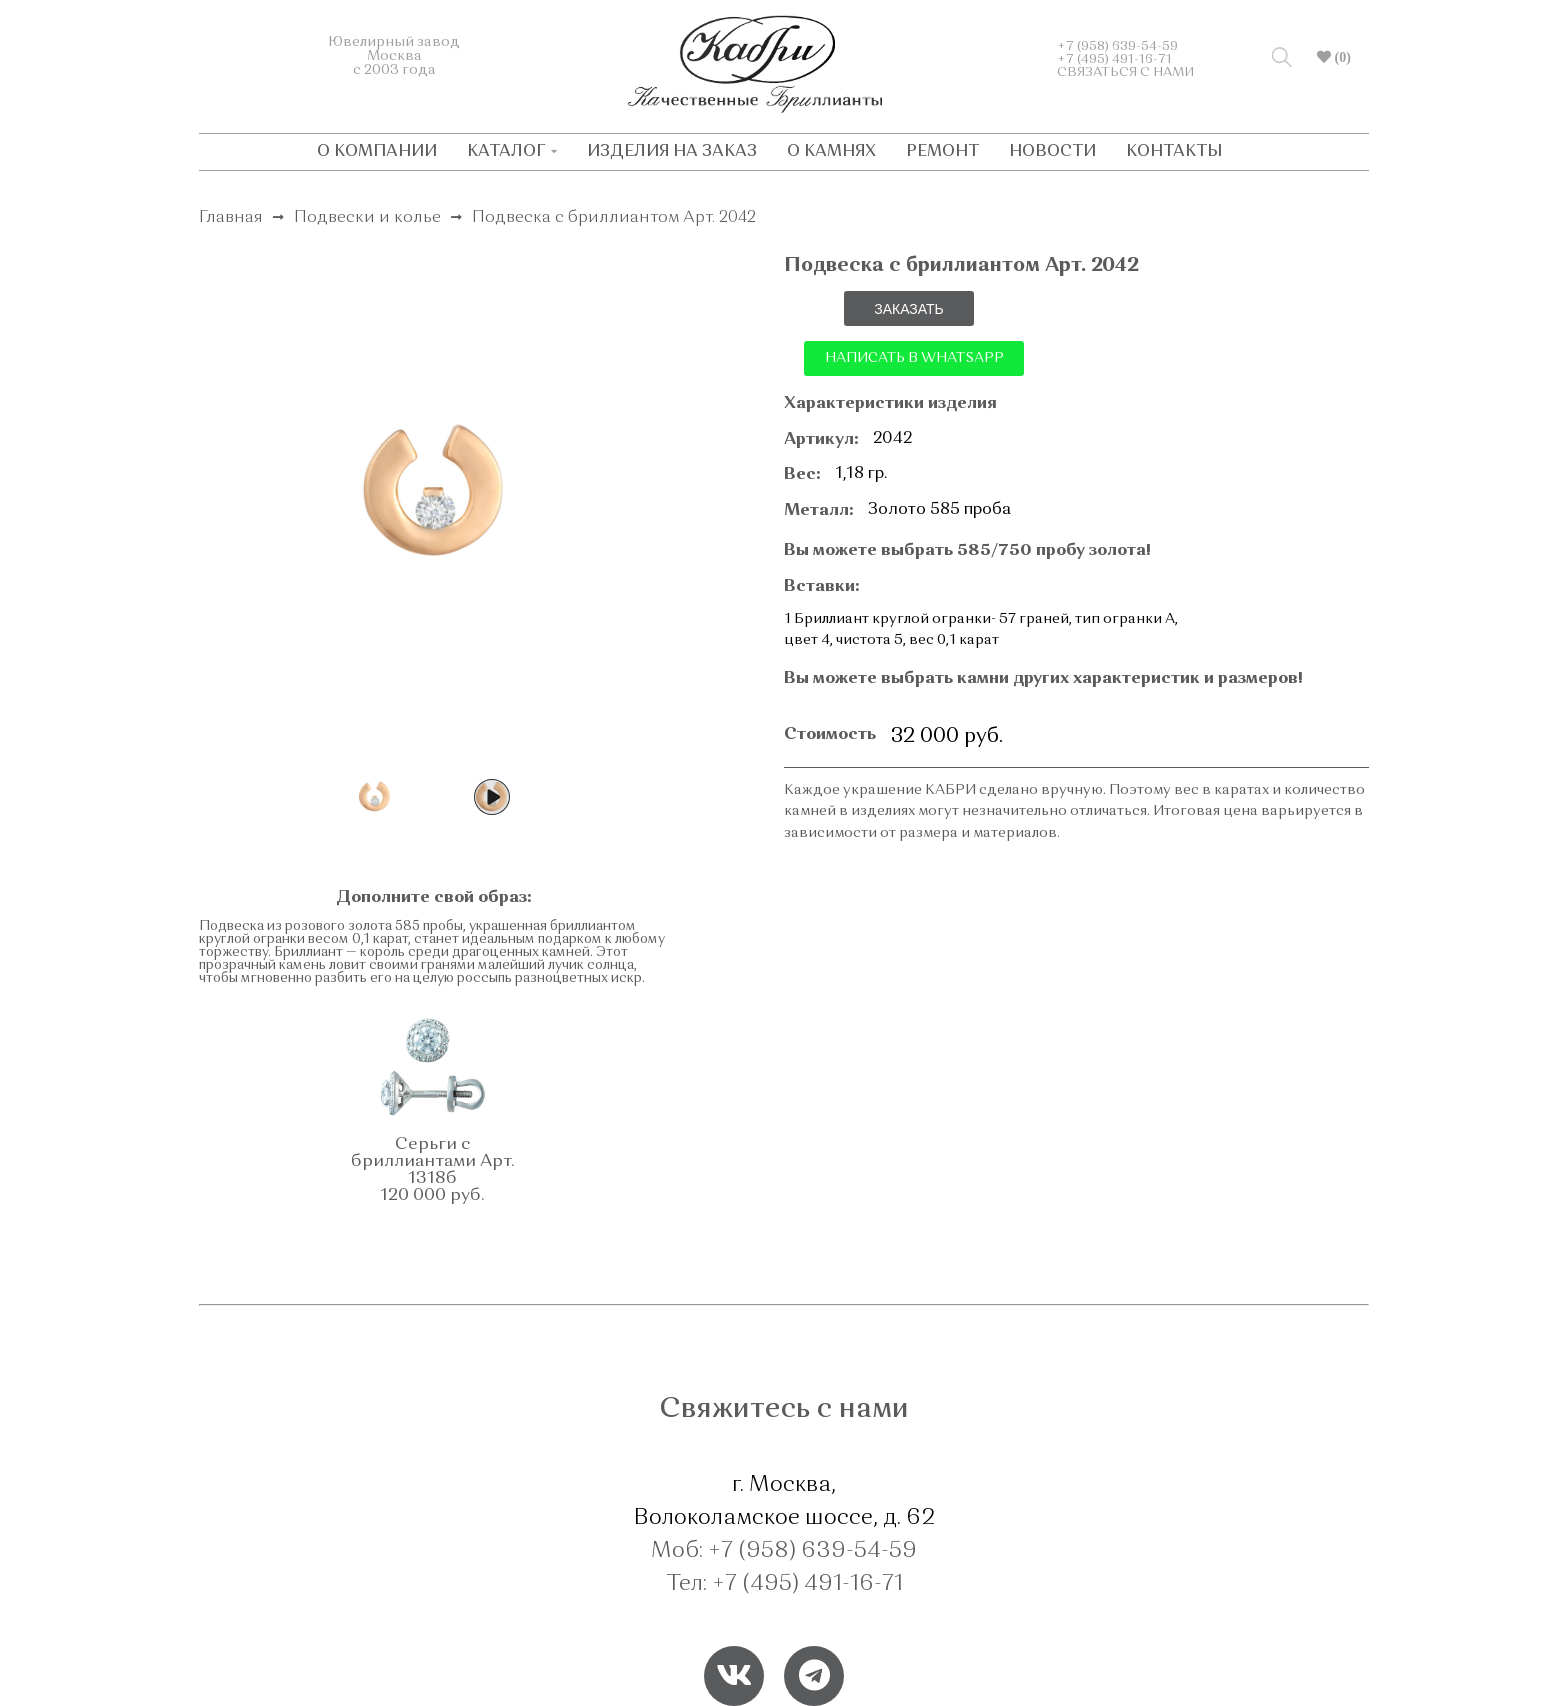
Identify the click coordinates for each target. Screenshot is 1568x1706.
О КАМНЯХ (831, 152)
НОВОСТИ (1052, 152)
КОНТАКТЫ (1174, 152)
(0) (1341, 57)
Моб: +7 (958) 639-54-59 (784, 1551)
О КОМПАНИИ (377, 152)
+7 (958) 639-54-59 (1117, 46)
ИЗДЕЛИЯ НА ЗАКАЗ (672, 152)
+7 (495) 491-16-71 (1114, 59)
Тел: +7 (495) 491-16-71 (784, 1584)
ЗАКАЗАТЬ (909, 309)
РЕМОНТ (942, 152)
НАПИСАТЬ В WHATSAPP (914, 358)
